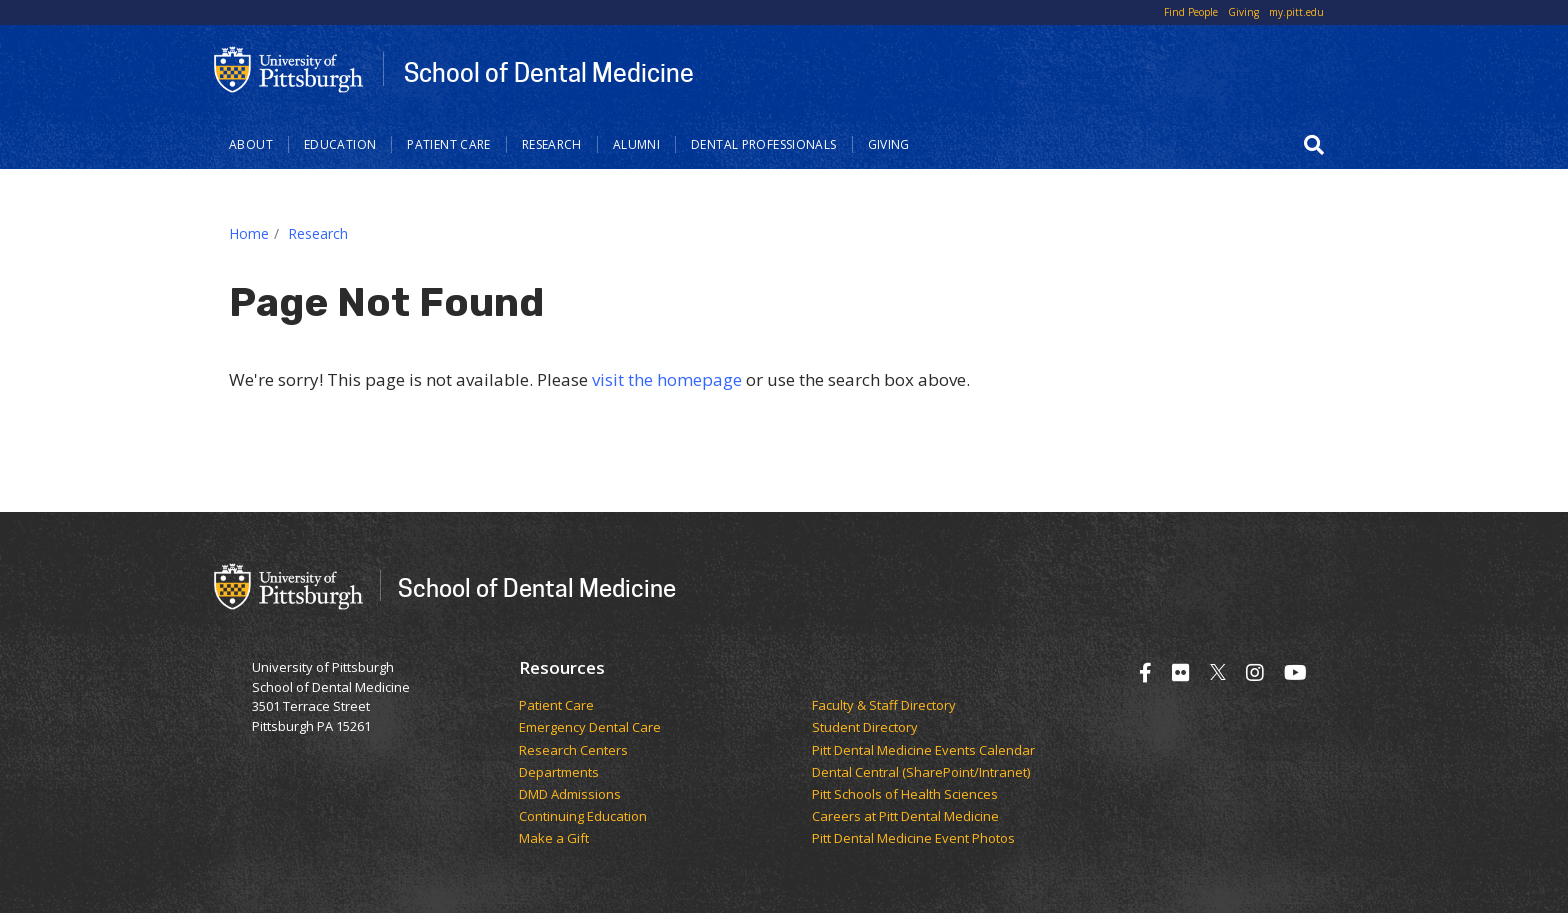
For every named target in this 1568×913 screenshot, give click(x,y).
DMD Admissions (570, 795)
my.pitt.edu (1296, 12)
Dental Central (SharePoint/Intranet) (921, 773)
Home (249, 233)
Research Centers (573, 751)
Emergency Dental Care (590, 728)
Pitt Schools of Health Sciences (905, 795)
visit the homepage (667, 379)
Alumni (636, 144)
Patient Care (449, 144)
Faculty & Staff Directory (884, 706)
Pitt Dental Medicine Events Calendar (923, 751)
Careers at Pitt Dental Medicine (905, 817)
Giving (1243, 12)
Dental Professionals (764, 144)
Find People (1191, 12)
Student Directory (865, 728)
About (251, 144)
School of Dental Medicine (549, 72)
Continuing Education (583, 817)
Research (552, 144)
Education (340, 144)
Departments (559, 773)
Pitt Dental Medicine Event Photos (913, 839)
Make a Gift (554, 839)
